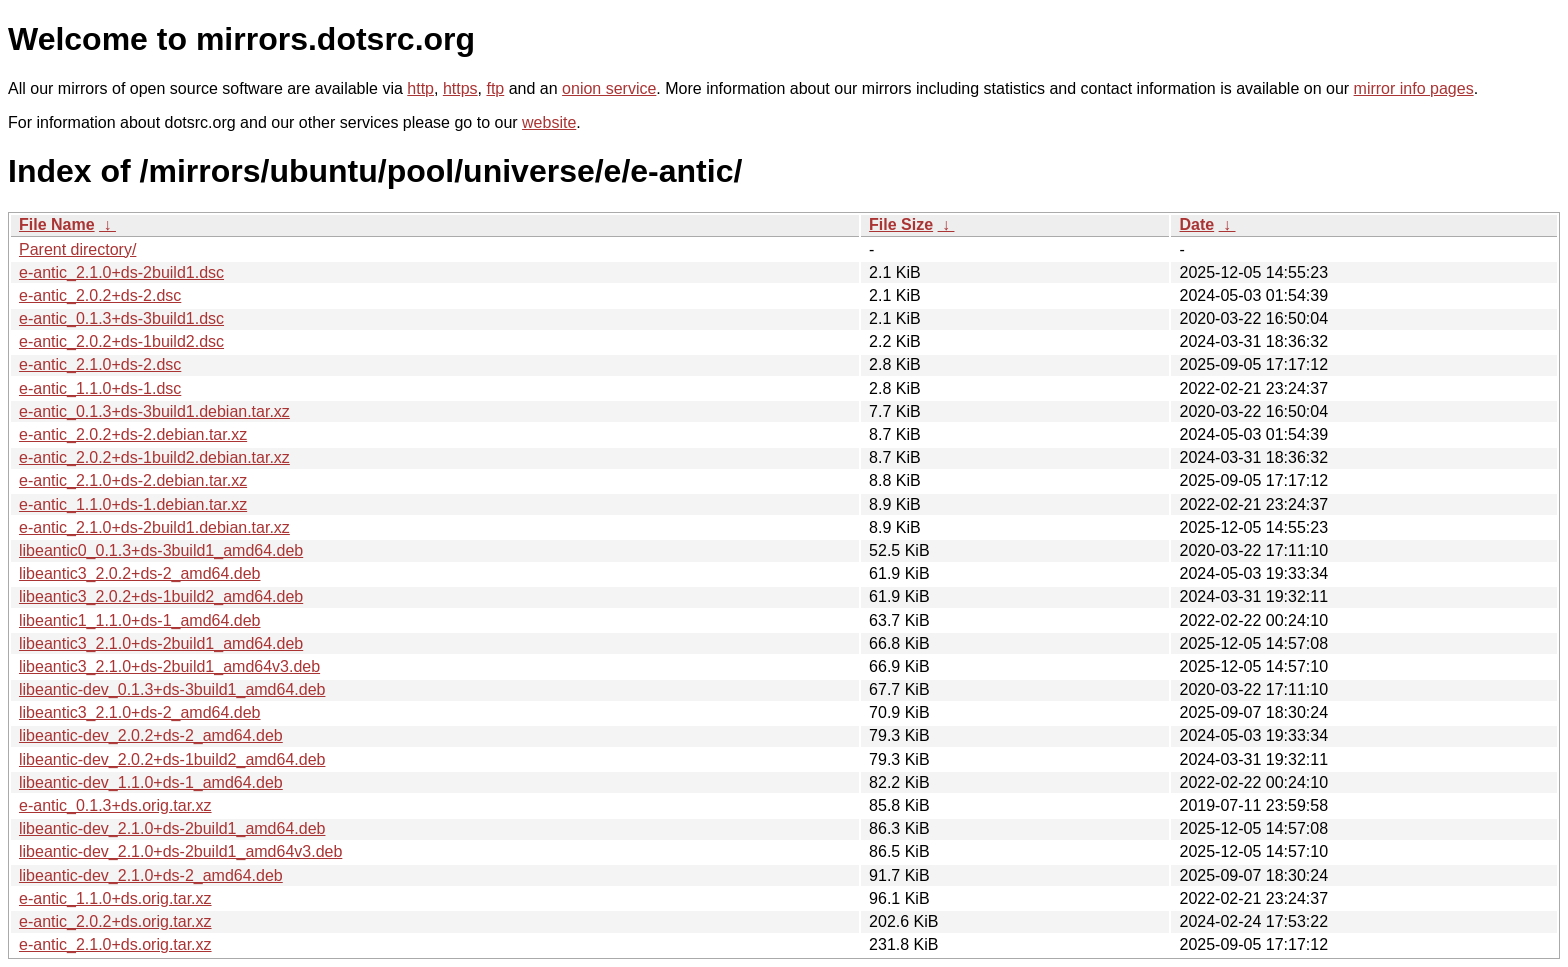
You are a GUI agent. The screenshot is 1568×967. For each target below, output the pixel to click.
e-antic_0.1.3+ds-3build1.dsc (121, 318)
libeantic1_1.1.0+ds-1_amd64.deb (140, 620)
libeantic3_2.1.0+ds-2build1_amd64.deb (161, 643)
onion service (609, 88)
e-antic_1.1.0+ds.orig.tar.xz (115, 898)
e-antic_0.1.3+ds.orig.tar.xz (115, 805)
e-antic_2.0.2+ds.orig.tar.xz (115, 921)
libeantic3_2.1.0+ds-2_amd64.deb (140, 712)
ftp (495, 88)
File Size (901, 224)
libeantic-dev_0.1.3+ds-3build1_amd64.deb (172, 689)
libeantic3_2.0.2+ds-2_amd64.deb (140, 573)
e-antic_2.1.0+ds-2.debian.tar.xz (133, 480)
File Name (57, 224)
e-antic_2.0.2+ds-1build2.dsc (121, 341)
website (549, 122)
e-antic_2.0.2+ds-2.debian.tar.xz (133, 434)
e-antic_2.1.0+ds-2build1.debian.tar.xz (154, 527)
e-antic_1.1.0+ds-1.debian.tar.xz (133, 504)
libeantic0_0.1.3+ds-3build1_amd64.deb (161, 550)
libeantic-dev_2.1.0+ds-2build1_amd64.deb (172, 828)
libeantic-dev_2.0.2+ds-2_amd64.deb (151, 735)
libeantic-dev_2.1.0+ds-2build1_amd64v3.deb (180, 851)
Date (1196, 224)
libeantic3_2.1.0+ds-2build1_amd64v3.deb (169, 666)
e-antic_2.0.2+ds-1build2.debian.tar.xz (154, 457)
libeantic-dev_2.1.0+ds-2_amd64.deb (151, 875)
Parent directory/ (77, 249)
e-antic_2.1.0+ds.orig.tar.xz (115, 944)
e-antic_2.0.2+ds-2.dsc (100, 295)
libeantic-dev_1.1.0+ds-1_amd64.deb (151, 782)
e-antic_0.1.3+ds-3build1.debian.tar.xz (154, 411)
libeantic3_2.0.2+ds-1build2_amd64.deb (161, 596)
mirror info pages (1414, 88)
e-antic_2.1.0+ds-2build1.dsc (121, 272)
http (420, 88)
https (460, 88)
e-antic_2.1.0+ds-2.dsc (100, 364)
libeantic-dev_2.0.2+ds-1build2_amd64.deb (172, 759)
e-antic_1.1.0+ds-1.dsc (100, 388)
